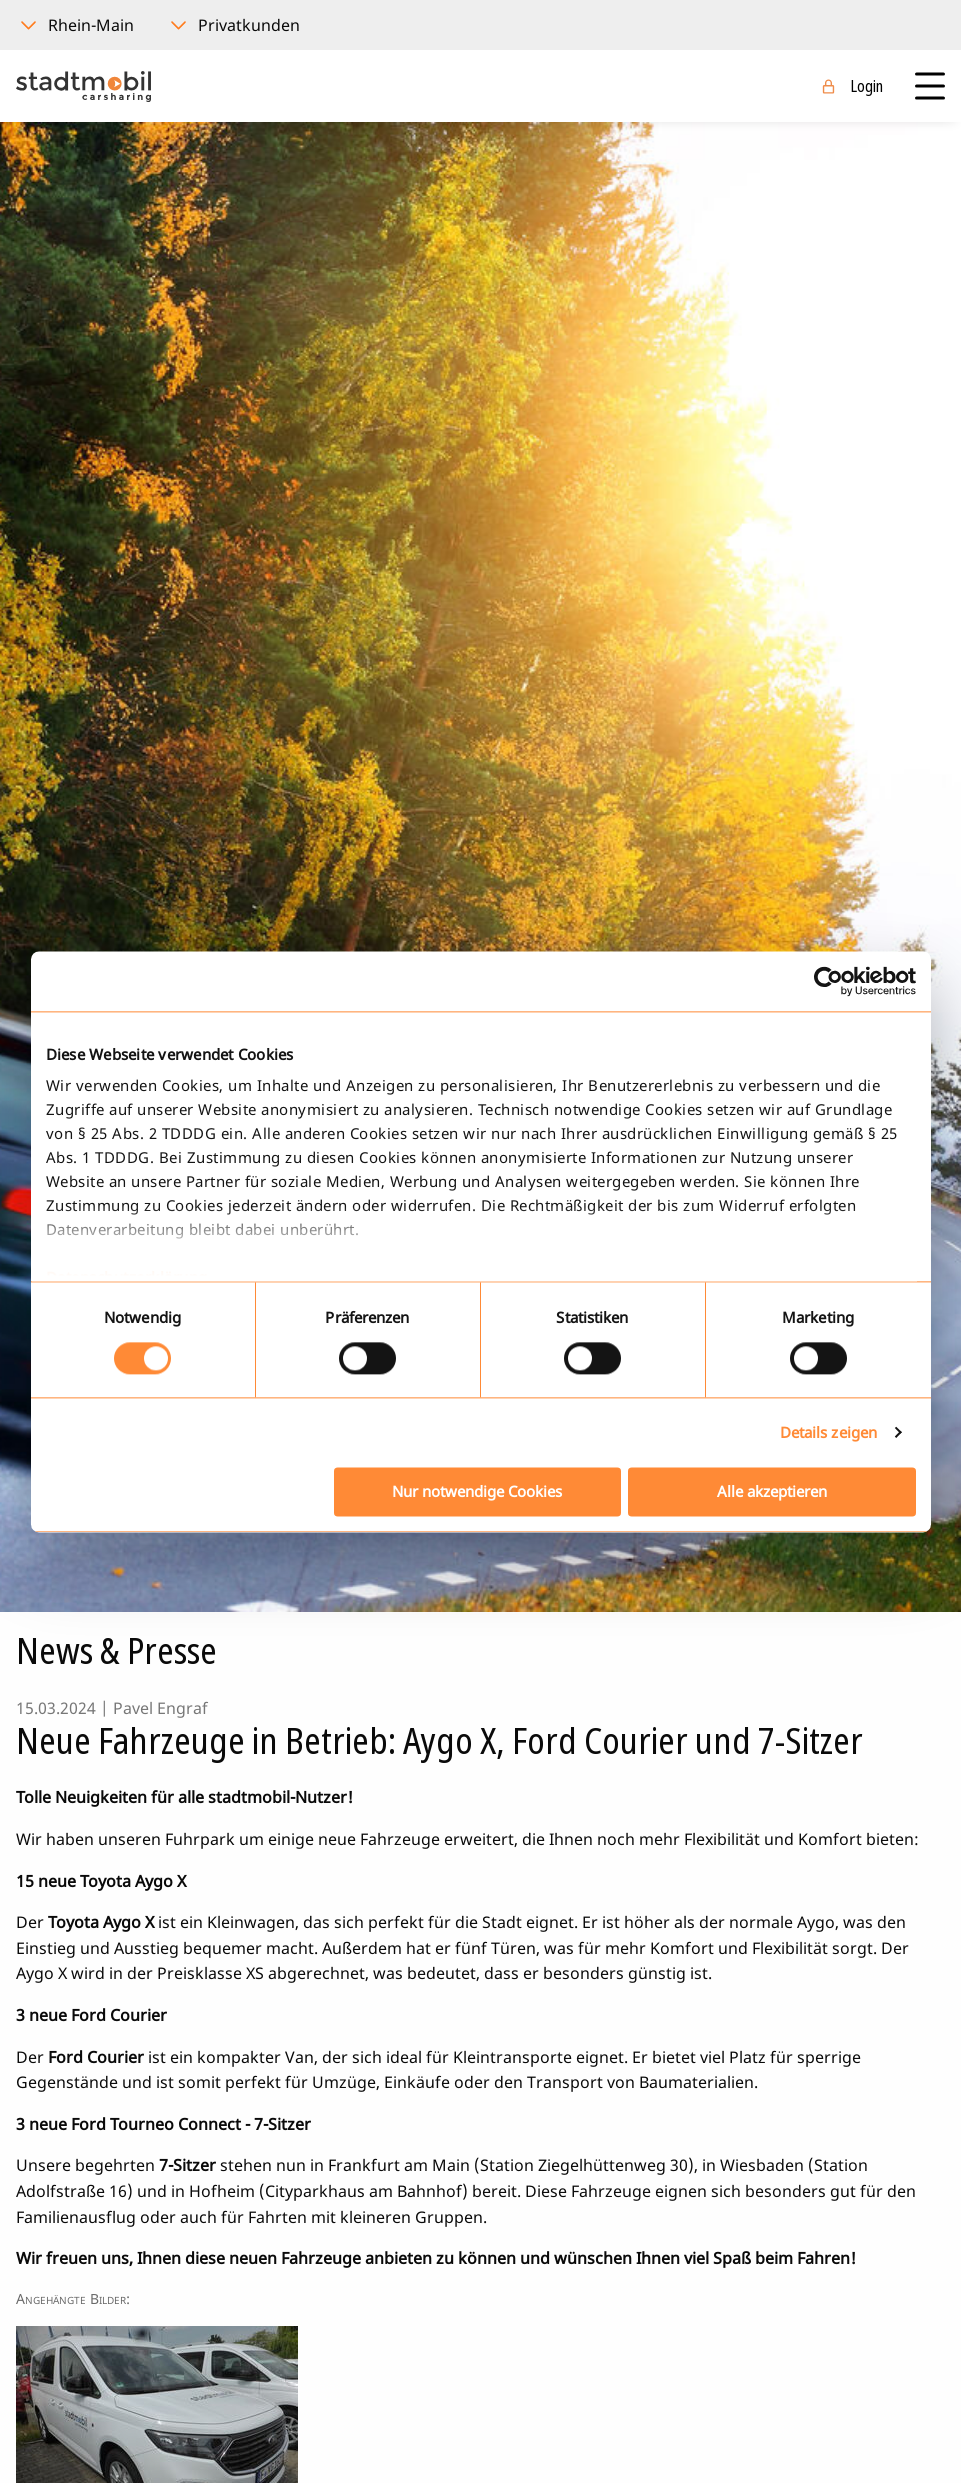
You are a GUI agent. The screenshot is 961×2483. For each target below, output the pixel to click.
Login (866, 86)
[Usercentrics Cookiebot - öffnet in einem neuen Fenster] (828, 981)
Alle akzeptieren (772, 1491)
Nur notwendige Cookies (477, 1491)
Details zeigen (828, 1433)
